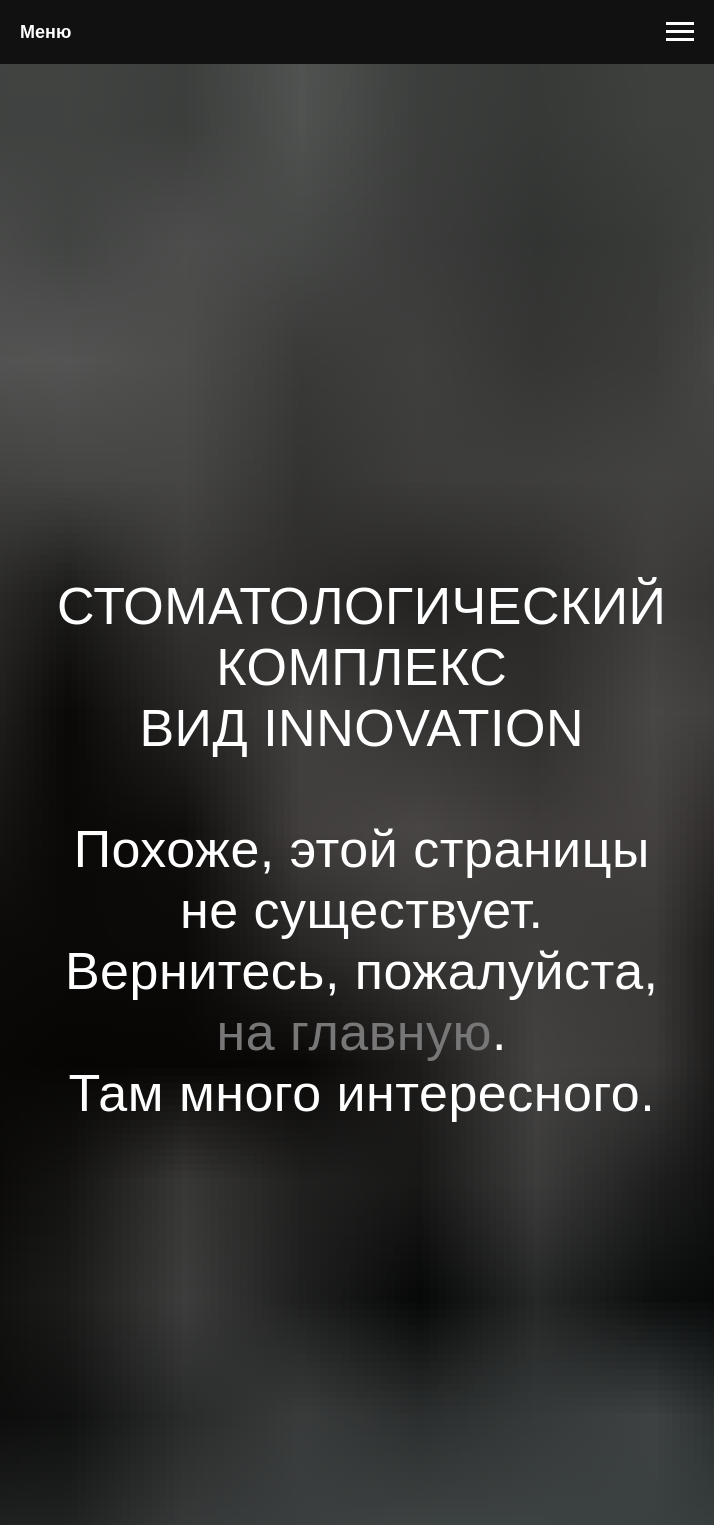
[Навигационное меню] (680, 32)
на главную (355, 1032)
